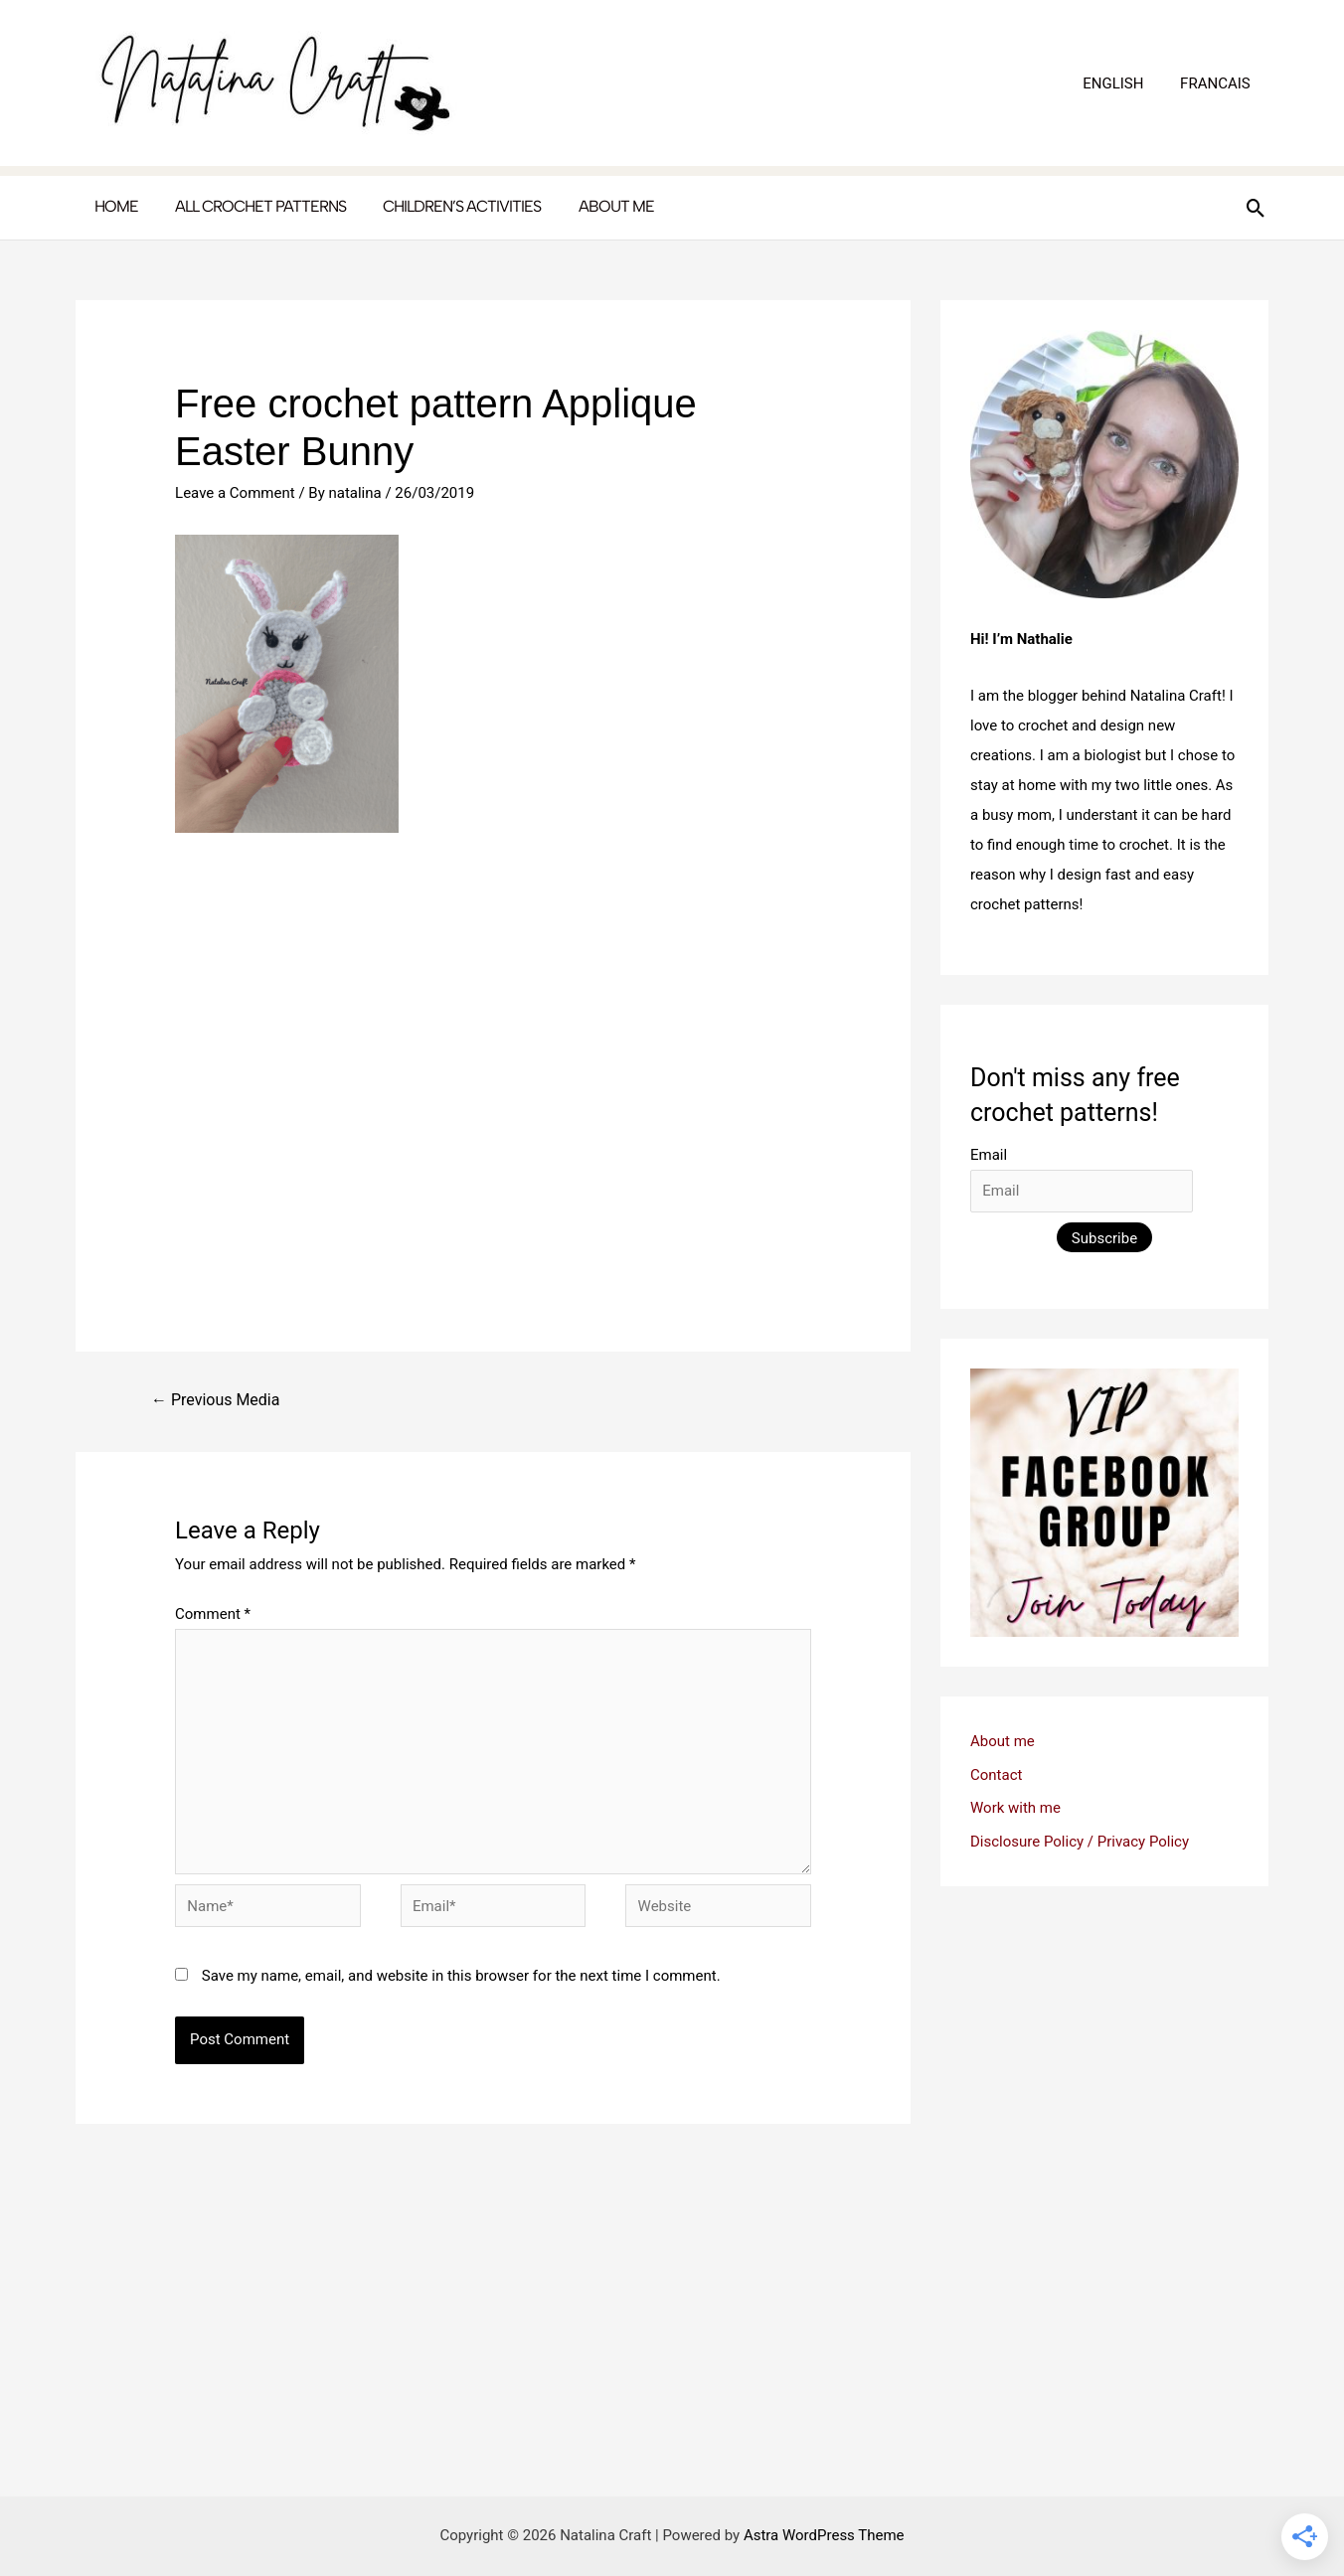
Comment (213, 1614)
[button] (1256, 208)
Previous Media (215, 1399)
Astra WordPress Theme (824, 2535)
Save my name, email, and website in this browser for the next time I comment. (461, 1976)
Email (988, 1155)
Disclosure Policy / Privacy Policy (1079, 1842)
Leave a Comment (235, 493)
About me (1002, 1741)
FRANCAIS (1218, 83)
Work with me (1015, 1808)
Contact (996, 1775)
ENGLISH (1122, 83)
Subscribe (1104, 1238)
